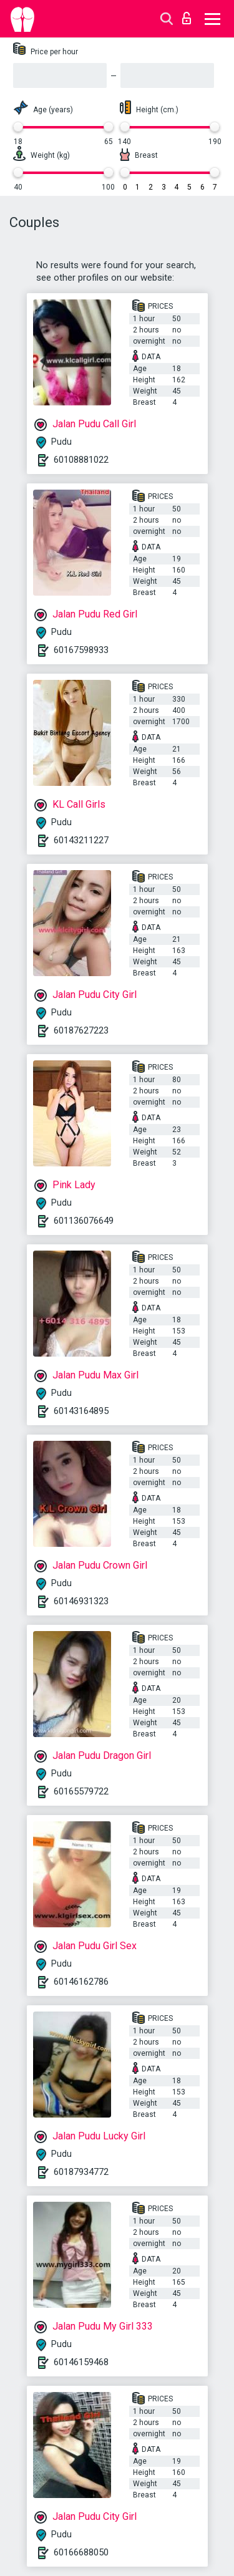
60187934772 (81, 2171)
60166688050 (81, 2552)
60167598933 (81, 650)
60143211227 (81, 840)
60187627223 (81, 1030)
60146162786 (81, 1981)
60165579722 (81, 1791)
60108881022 (81, 459)
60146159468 (81, 2362)
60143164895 (81, 1410)
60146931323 (81, 1601)
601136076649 (84, 1220)
